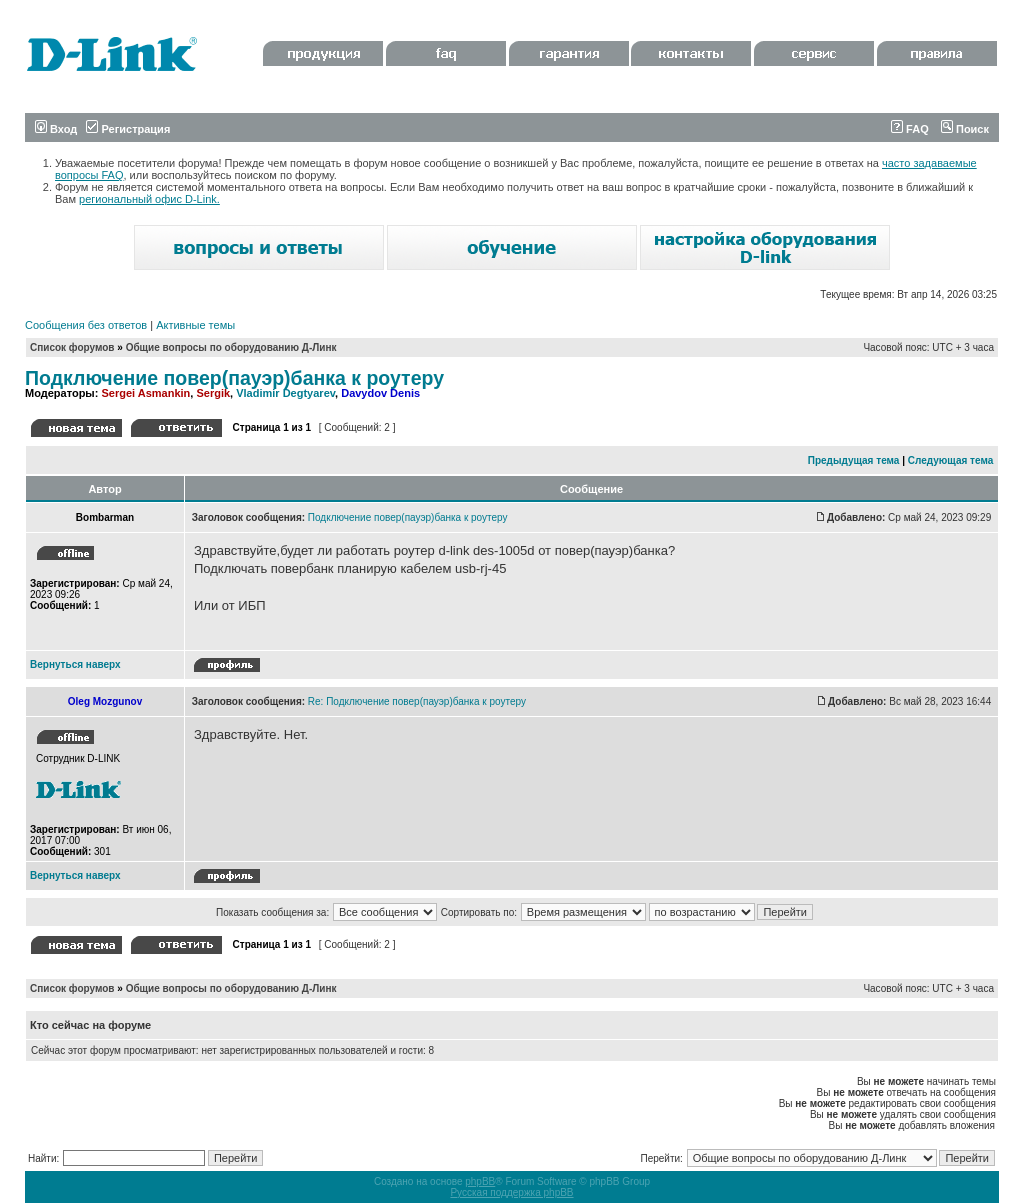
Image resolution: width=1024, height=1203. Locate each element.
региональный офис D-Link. (149, 199)
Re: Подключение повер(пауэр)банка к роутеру (417, 701)
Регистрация (128, 129)
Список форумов (72, 347)
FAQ (910, 129)
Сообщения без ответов (86, 325)
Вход (56, 129)
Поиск (965, 129)
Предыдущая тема (854, 460)
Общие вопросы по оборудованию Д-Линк (231, 347)
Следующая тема (950, 460)
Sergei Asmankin (145, 393)
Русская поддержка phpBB (511, 1192)
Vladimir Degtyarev (285, 393)
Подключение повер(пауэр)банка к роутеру (234, 378)
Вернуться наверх (75, 664)
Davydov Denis (380, 393)
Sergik (213, 393)
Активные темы (195, 325)
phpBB (480, 1181)
